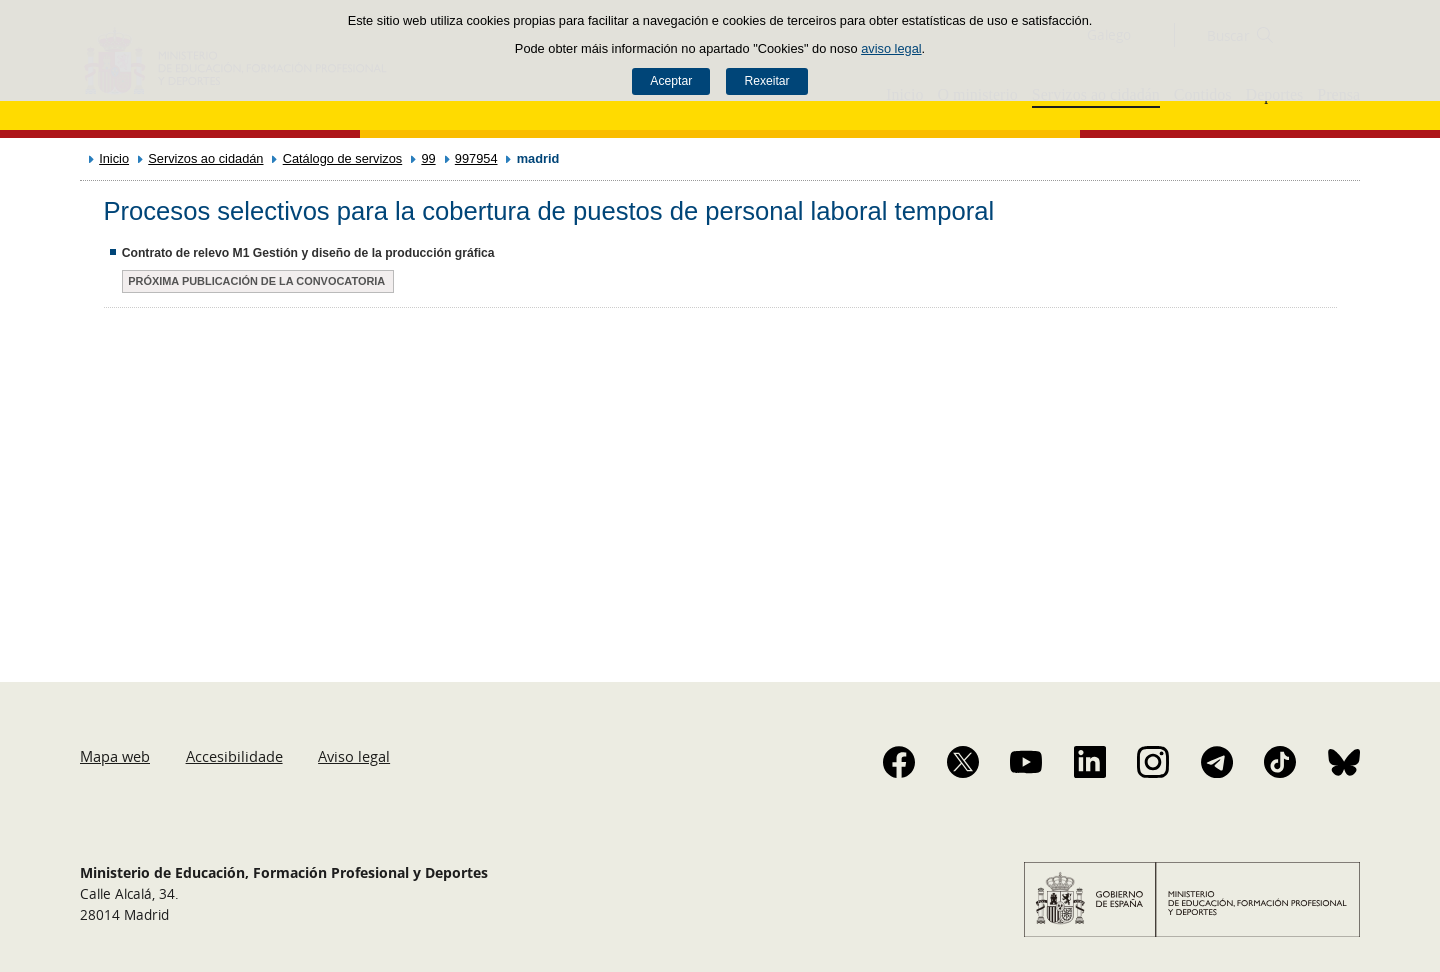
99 (428, 158)
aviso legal (891, 48)
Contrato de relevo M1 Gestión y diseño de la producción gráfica (308, 253)
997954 (476, 158)
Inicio (114, 158)
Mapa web (115, 756)
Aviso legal (354, 756)
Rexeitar (766, 81)
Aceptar (671, 81)
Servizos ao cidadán (205, 158)
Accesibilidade (234, 756)
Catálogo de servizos (343, 158)
